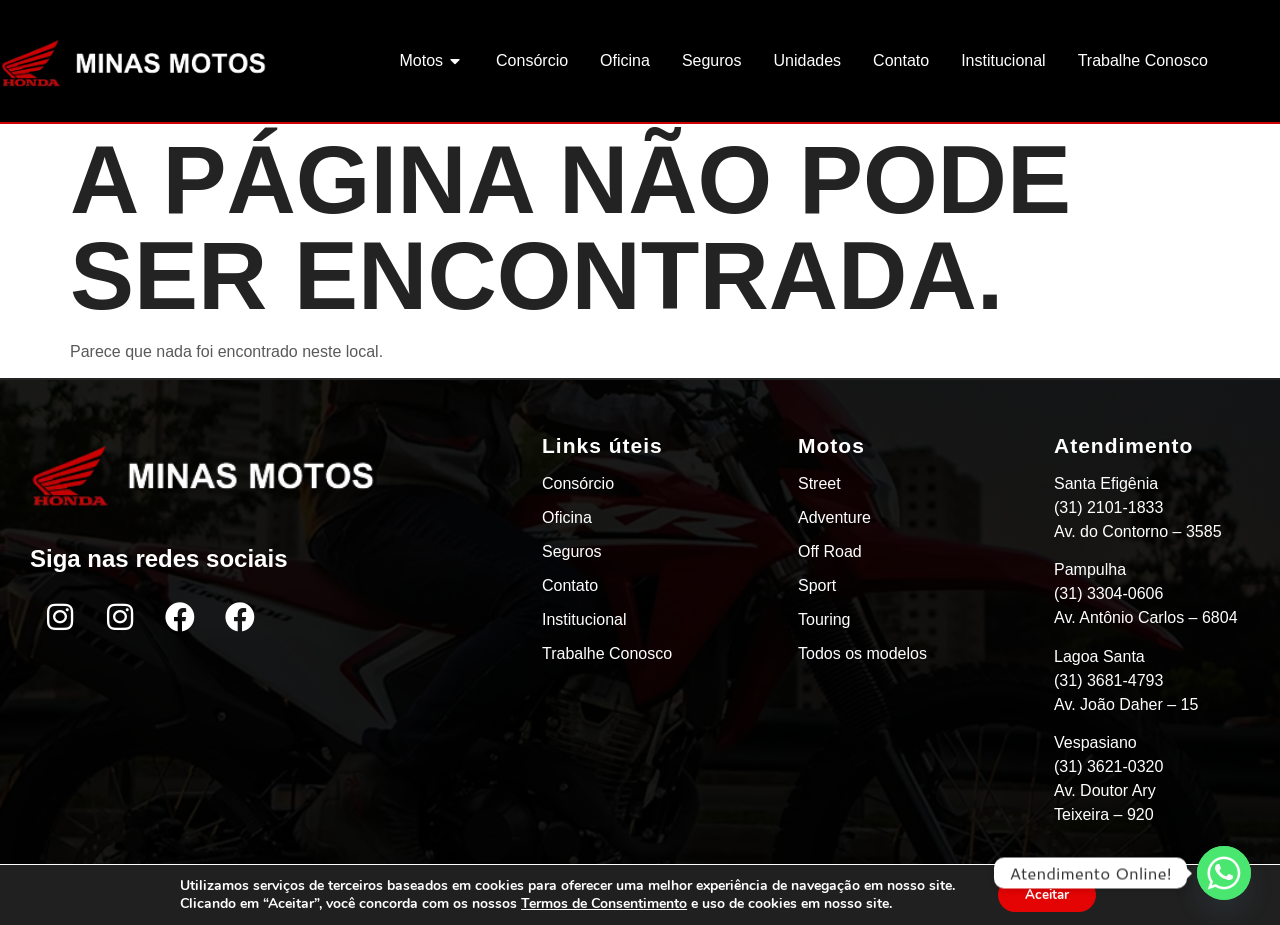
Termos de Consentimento (600, 902)
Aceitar (1047, 893)
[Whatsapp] (1224, 873)
